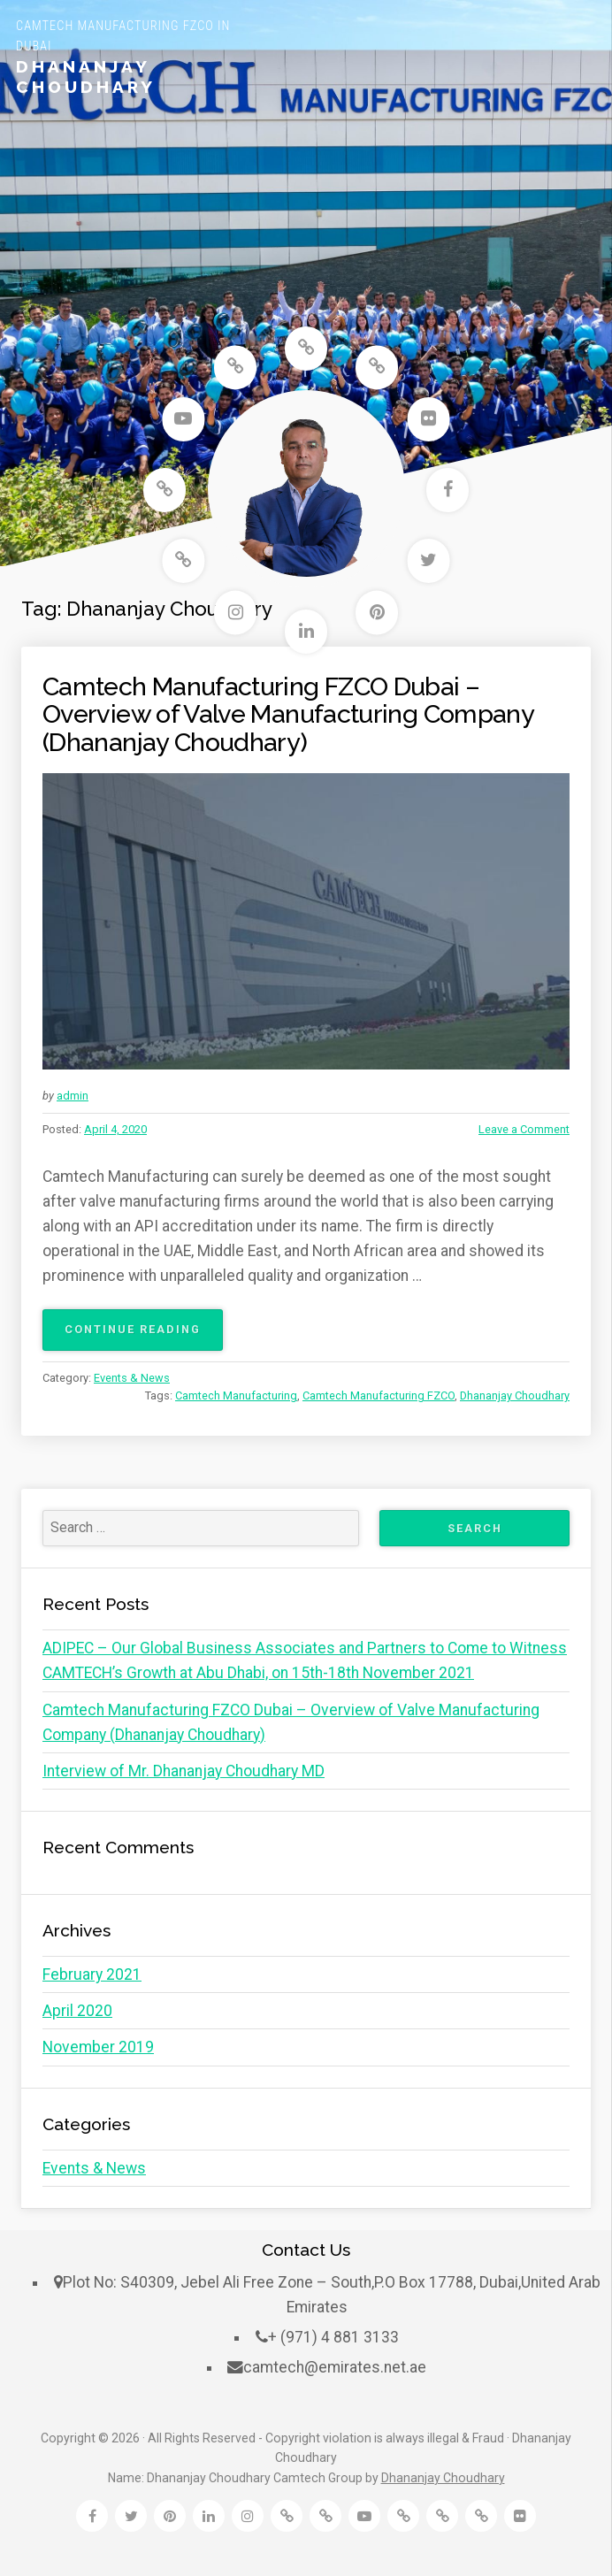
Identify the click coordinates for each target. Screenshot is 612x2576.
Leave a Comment (524, 1129)
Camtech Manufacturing (236, 1395)
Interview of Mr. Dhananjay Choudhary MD (183, 1771)
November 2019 (98, 2047)
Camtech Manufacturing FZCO (378, 1395)
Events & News (132, 1377)
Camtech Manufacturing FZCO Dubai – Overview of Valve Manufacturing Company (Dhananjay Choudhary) (287, 714)
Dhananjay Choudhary (86, 76)
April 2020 (77, 2011)
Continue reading (144, 1335)
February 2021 (92, 1974)
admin (72, 1095)
